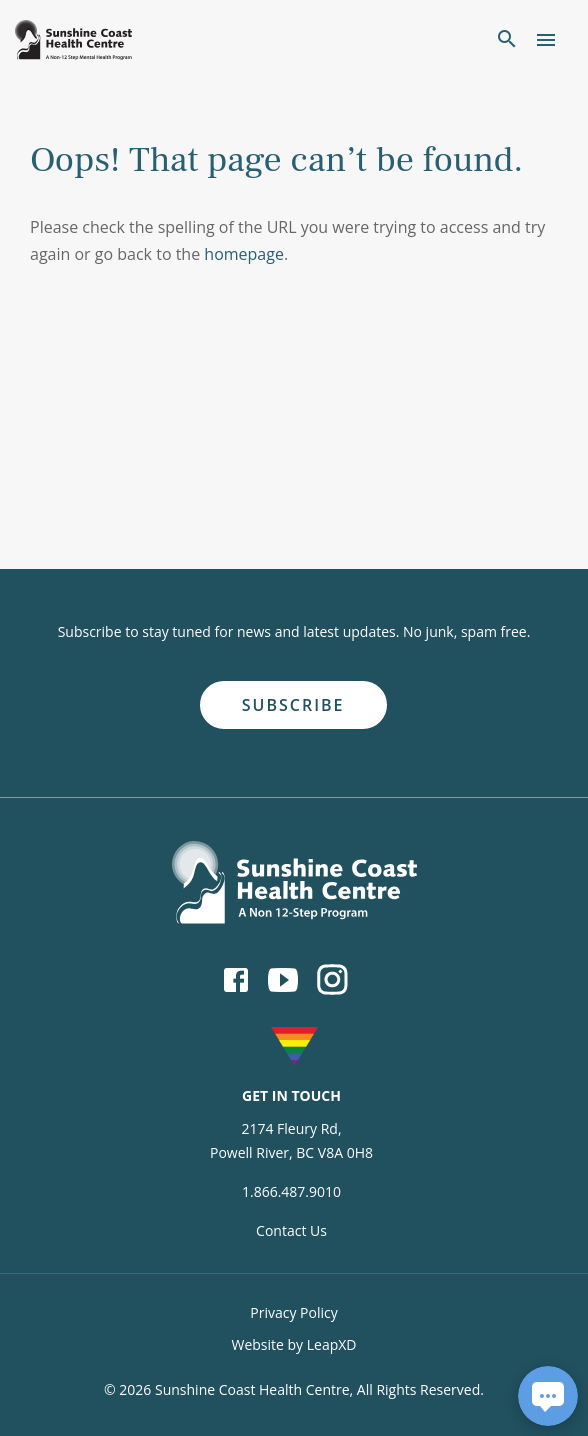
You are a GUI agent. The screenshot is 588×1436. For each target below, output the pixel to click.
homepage (244, 254)
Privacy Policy (293, 1312)
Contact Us (291, 1230)
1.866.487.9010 (291, 1191)
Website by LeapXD (293, 1344)
